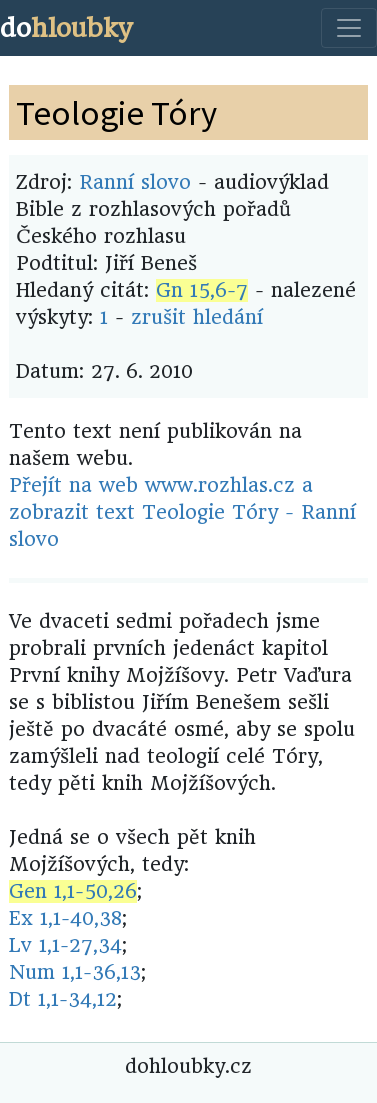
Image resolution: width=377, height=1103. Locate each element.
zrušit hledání (197, 317)
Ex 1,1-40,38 (65, 918)
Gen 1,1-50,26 (73, 891)
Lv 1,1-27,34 (65, 945)
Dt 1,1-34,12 (63, 999)
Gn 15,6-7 (202, 290)
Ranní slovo (135, 182)
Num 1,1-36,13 (75, 972)
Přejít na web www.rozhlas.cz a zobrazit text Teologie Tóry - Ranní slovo (182, 512)
